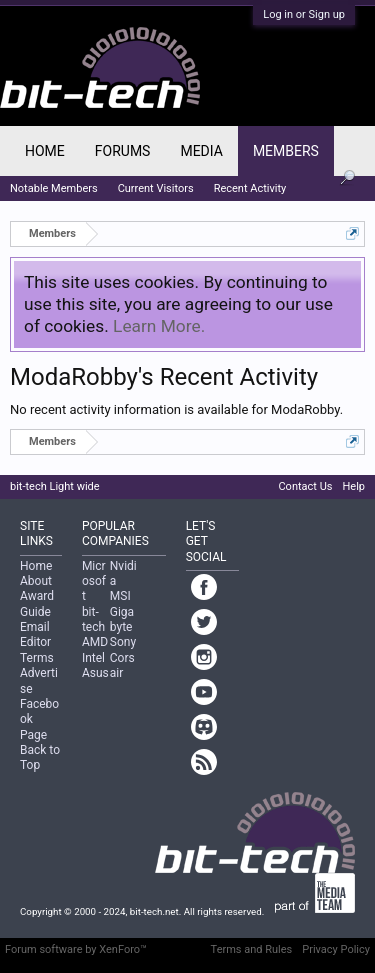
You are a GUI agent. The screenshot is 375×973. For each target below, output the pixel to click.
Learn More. (159, 326)
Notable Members (54, 188)
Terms (37, 658)
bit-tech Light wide (55, 486)
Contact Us (305, 486)
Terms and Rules (252, 949)
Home (45, 151)
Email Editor (35, 634)
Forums (123, 151)
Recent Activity (250, 188)
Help (353, 486)
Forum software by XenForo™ (76, 949)
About (36, 581)
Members (286, 151)
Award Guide (37, 603)
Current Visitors (156, 188)
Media (201, 151)
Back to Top (40, 757)
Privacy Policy (336, 949)
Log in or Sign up (304, 14)
